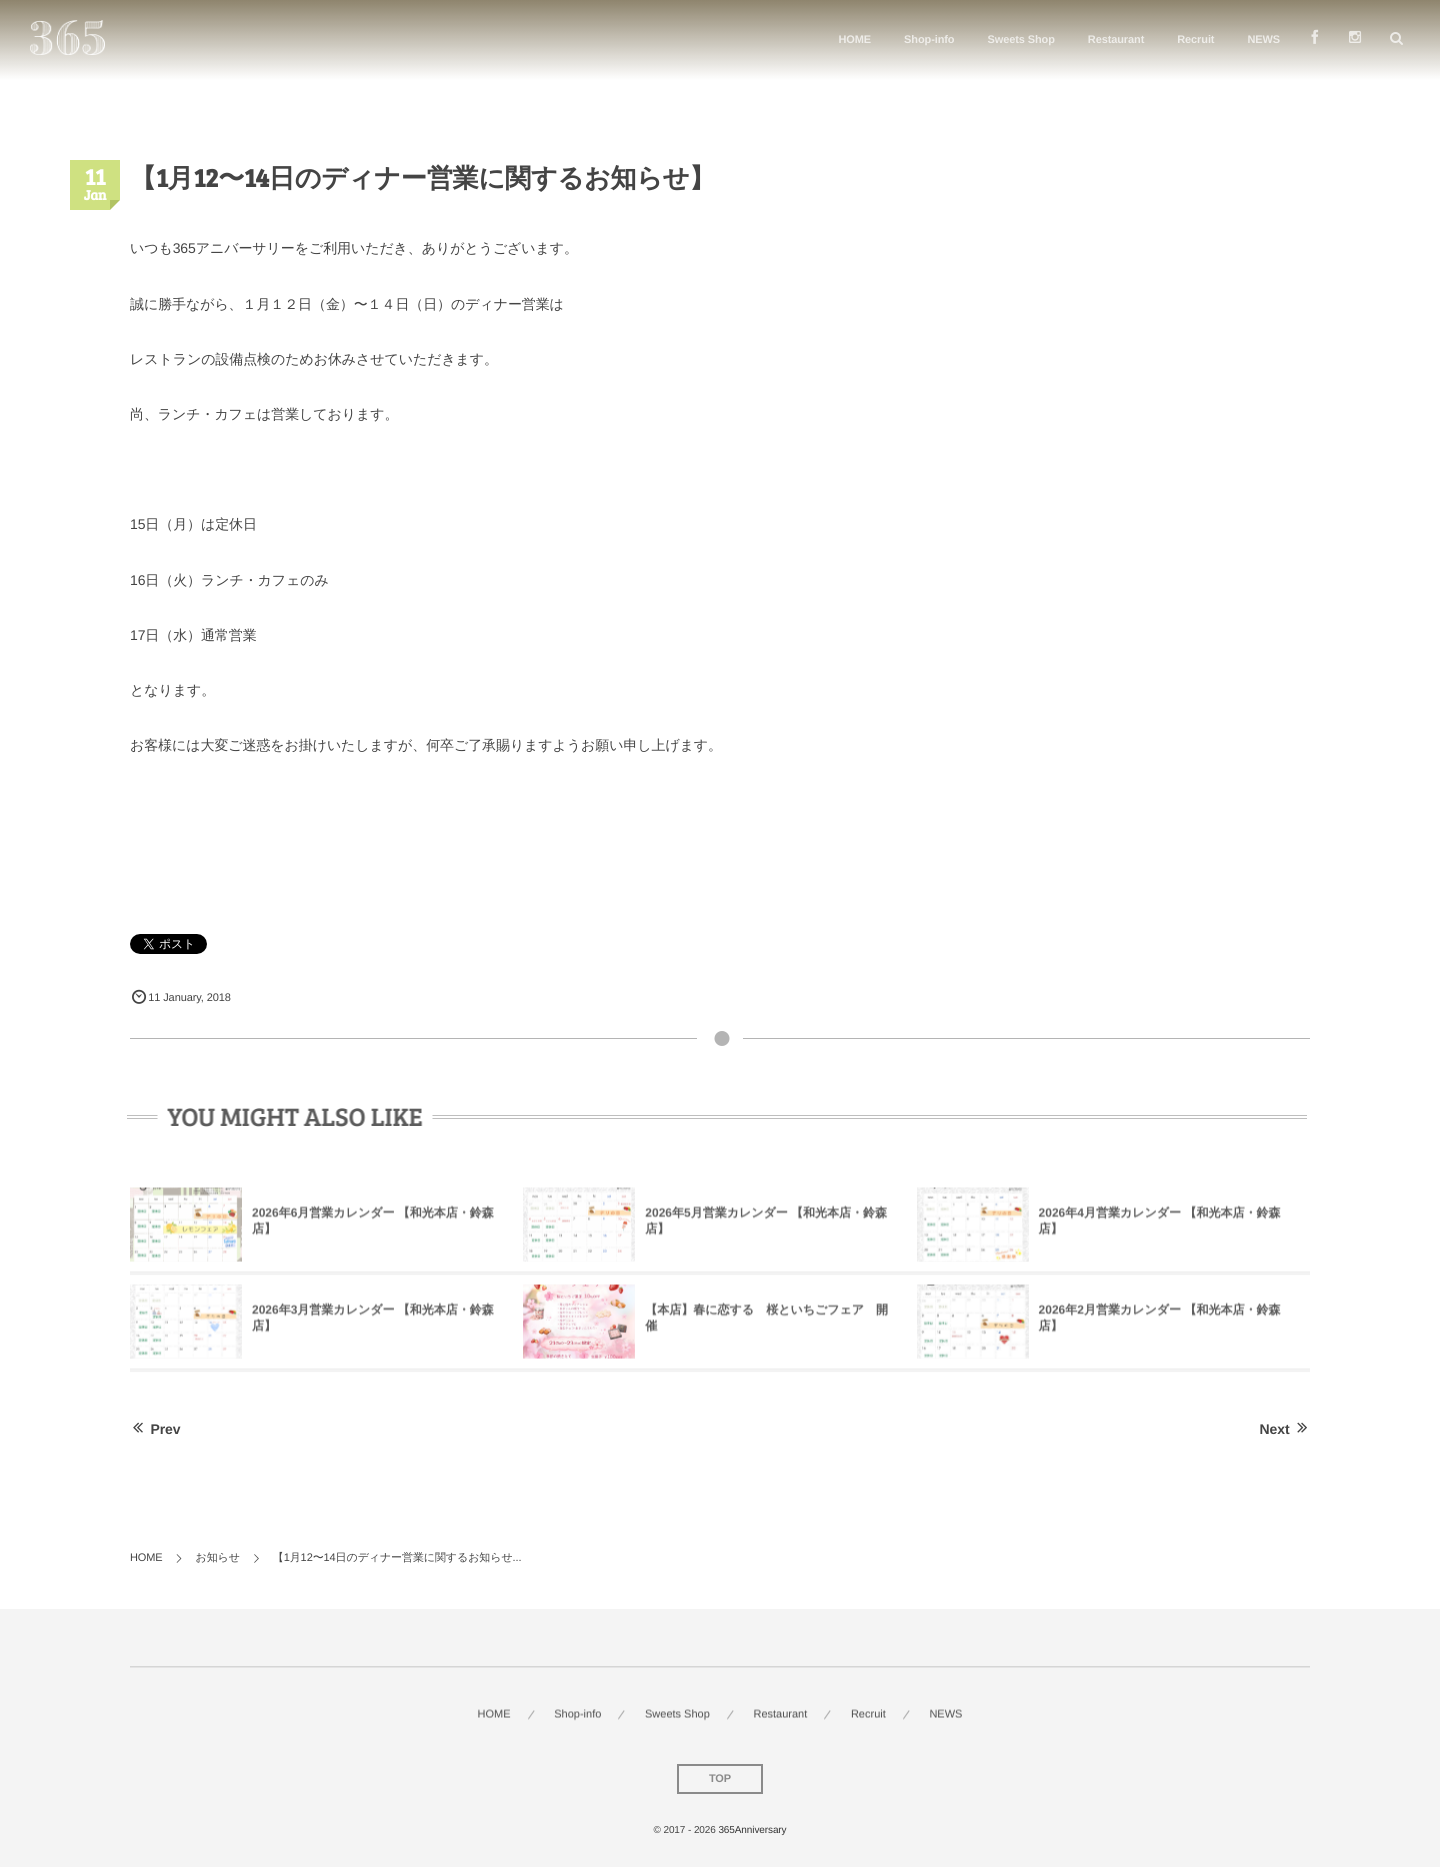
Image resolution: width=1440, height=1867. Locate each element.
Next (1285, 1429)
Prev (155, 1429)
